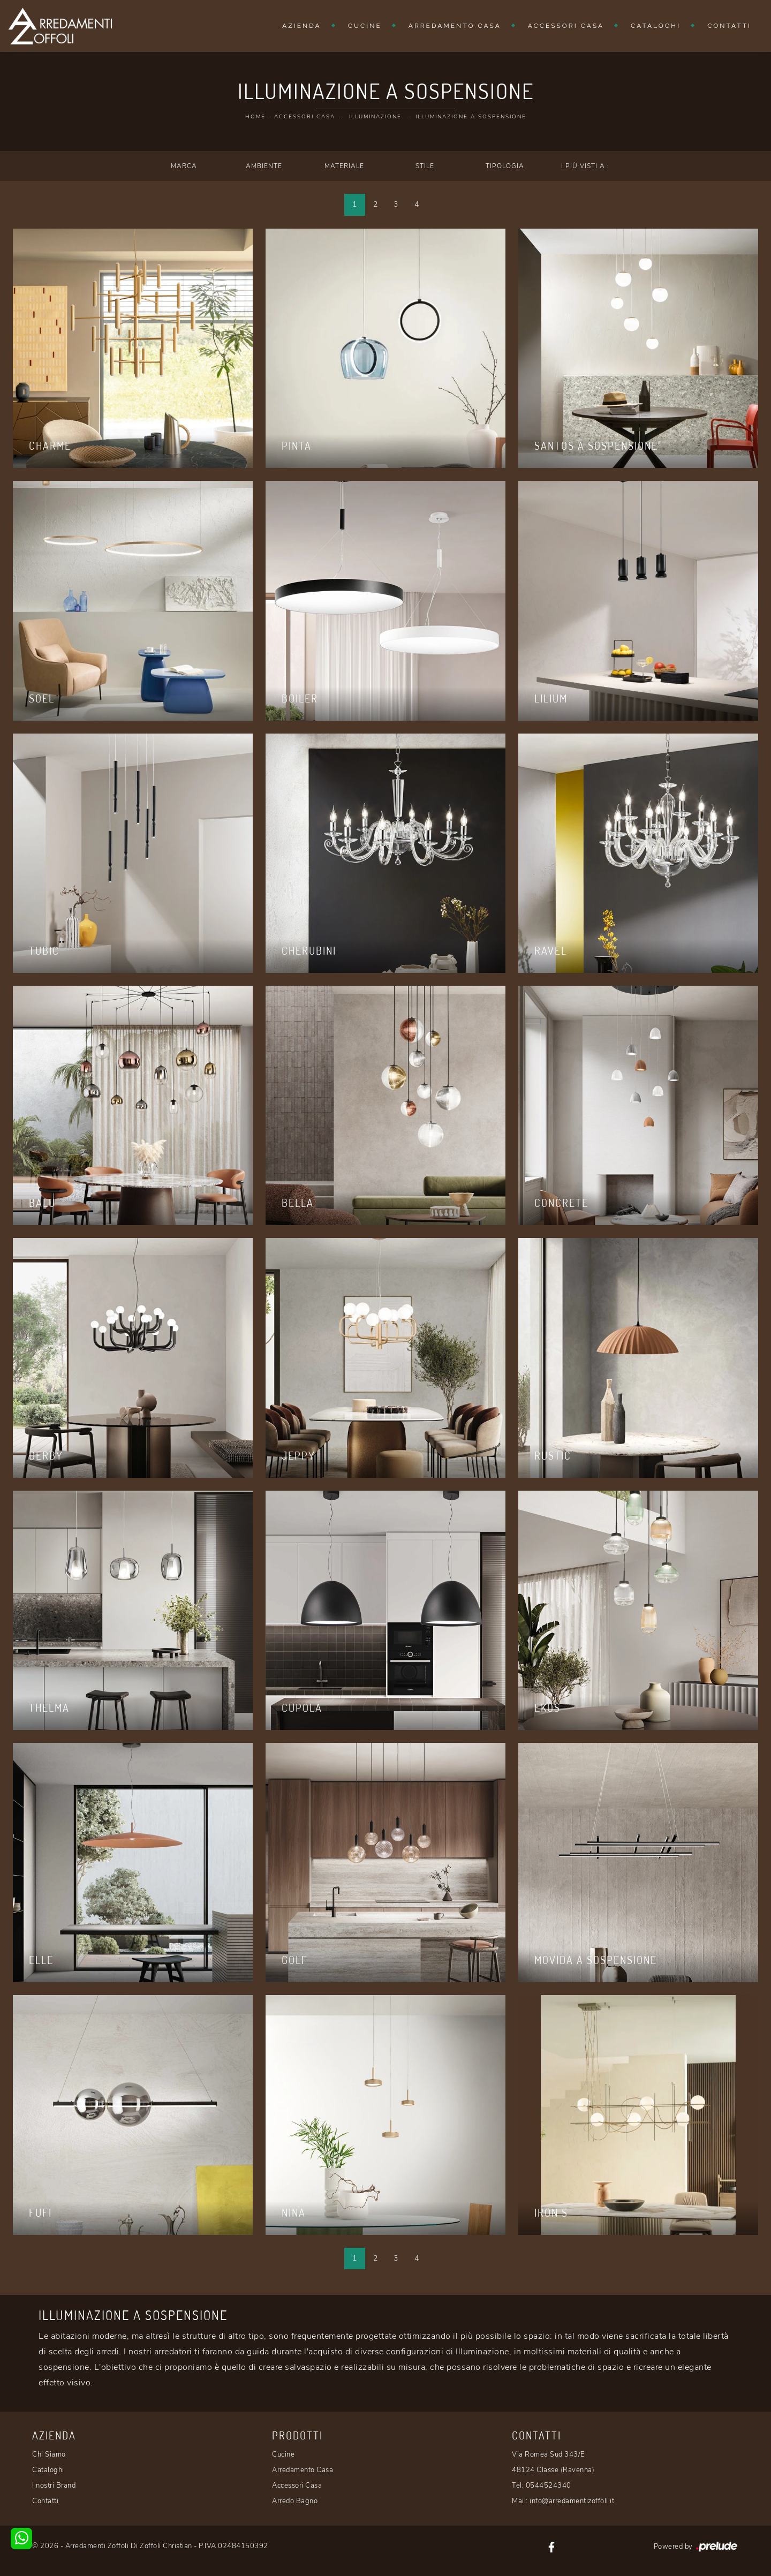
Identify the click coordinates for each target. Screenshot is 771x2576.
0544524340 (548, 2485)
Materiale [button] (344, 166)
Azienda (301, 25)
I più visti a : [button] (585, 166)
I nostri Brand (53, 2485)
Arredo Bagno (295, 2501)
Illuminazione (375, 116)
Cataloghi (656, 25)
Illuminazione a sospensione (470, 116)
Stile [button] (424, 166)
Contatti (729, 25)
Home (255, 116)
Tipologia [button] (505, 166)
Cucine (365, 25)
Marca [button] (184, 166)
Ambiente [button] (264, 166)
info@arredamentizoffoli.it (572, 2501)
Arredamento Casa (455, 25)
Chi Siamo (49, 2454)
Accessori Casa (566, 25)
